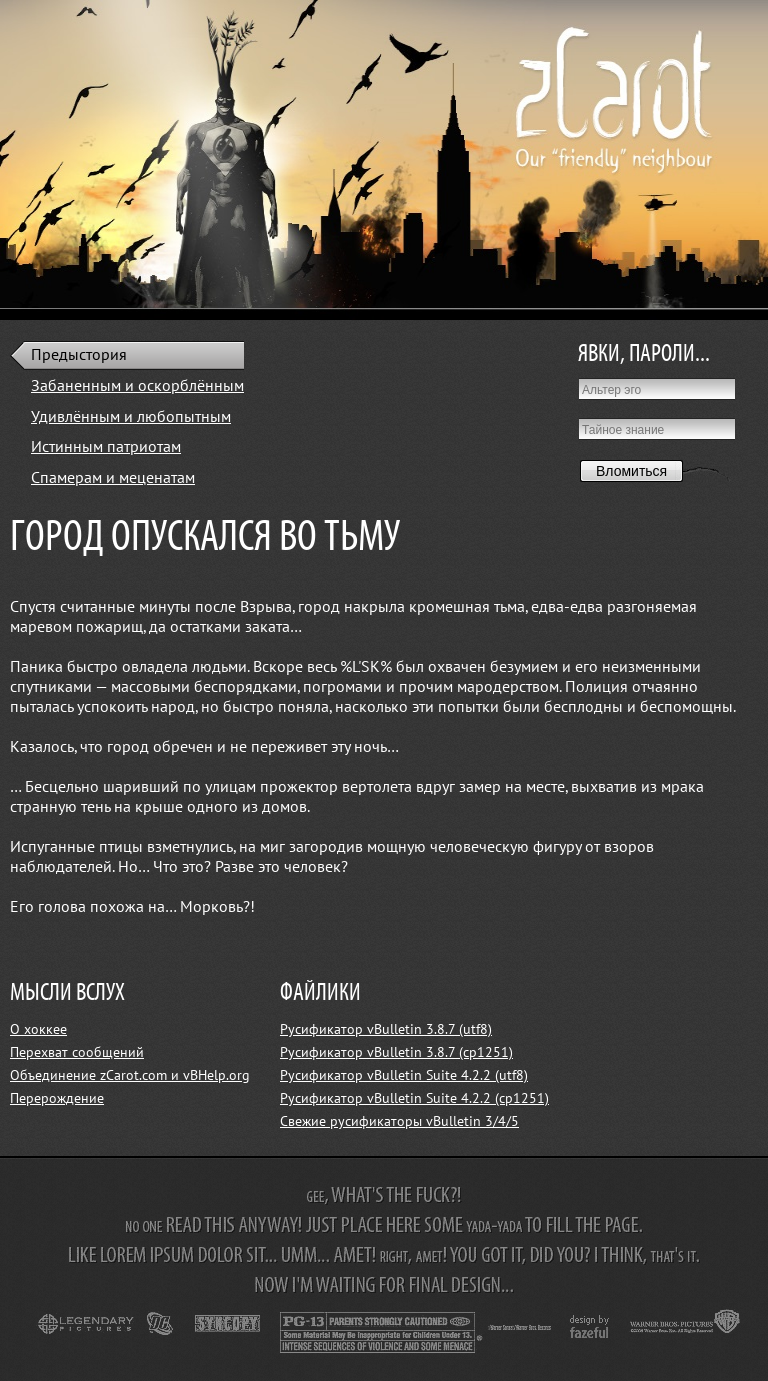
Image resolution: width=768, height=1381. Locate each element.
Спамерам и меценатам (113, 478)
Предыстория (79, 355)
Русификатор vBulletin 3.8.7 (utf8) (386, 1029)
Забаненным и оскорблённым (137, 386)
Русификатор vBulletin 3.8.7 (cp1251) (396, 1052)
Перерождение (57, 1098)
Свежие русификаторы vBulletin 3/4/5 (399, 1121)
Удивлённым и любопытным (131, 417)
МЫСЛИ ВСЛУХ (67, 993)
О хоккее (38, 1029)
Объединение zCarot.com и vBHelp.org (130, 1075)
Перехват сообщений (77, 1052)
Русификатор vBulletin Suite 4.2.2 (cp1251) (414, 1098)
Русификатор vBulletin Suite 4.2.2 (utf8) (404, 1075)
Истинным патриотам (106, 447)
